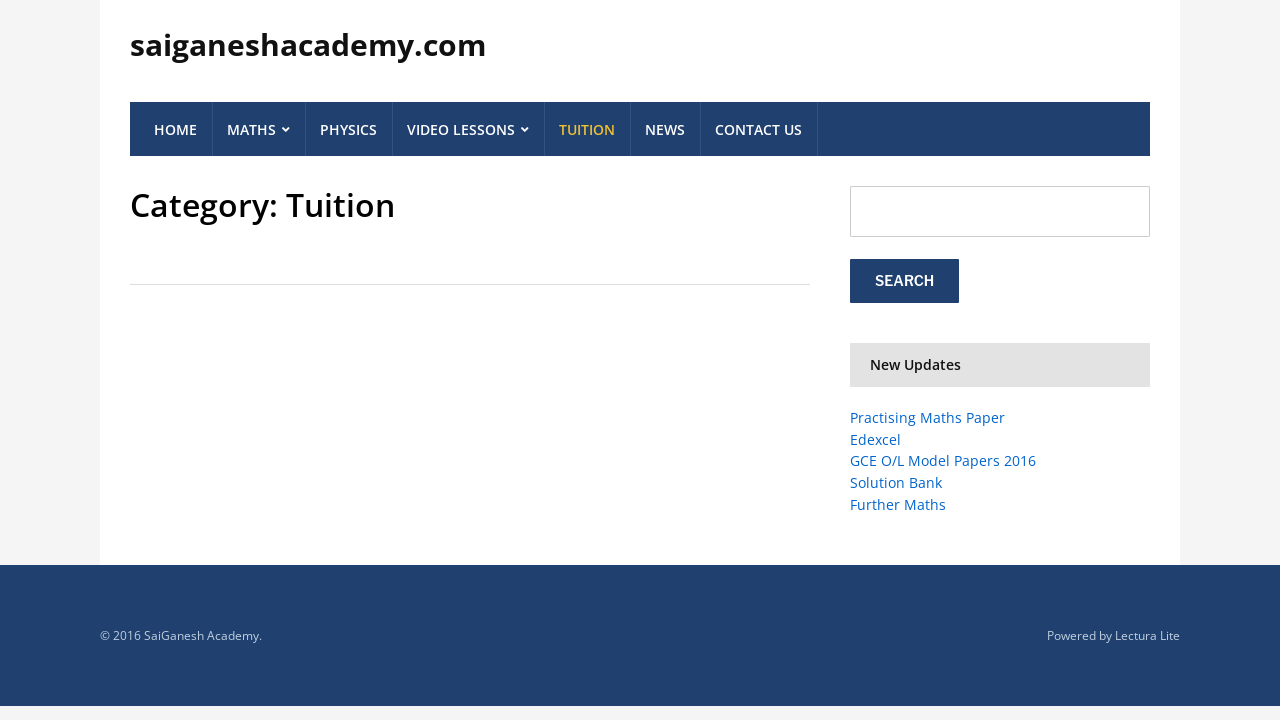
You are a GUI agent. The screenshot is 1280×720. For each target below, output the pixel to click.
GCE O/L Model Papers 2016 (943, 460)
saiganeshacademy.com (308, 44)
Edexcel (875, 439)
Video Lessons (461, 129)
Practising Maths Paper (927, 417)
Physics (348, 129)
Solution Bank (896, 482)
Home (175, 129)
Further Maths (898, 504)
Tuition (587, 129)
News (665, 129)
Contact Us (758, 129)
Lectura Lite (1147, 635)
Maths (251, 129)
